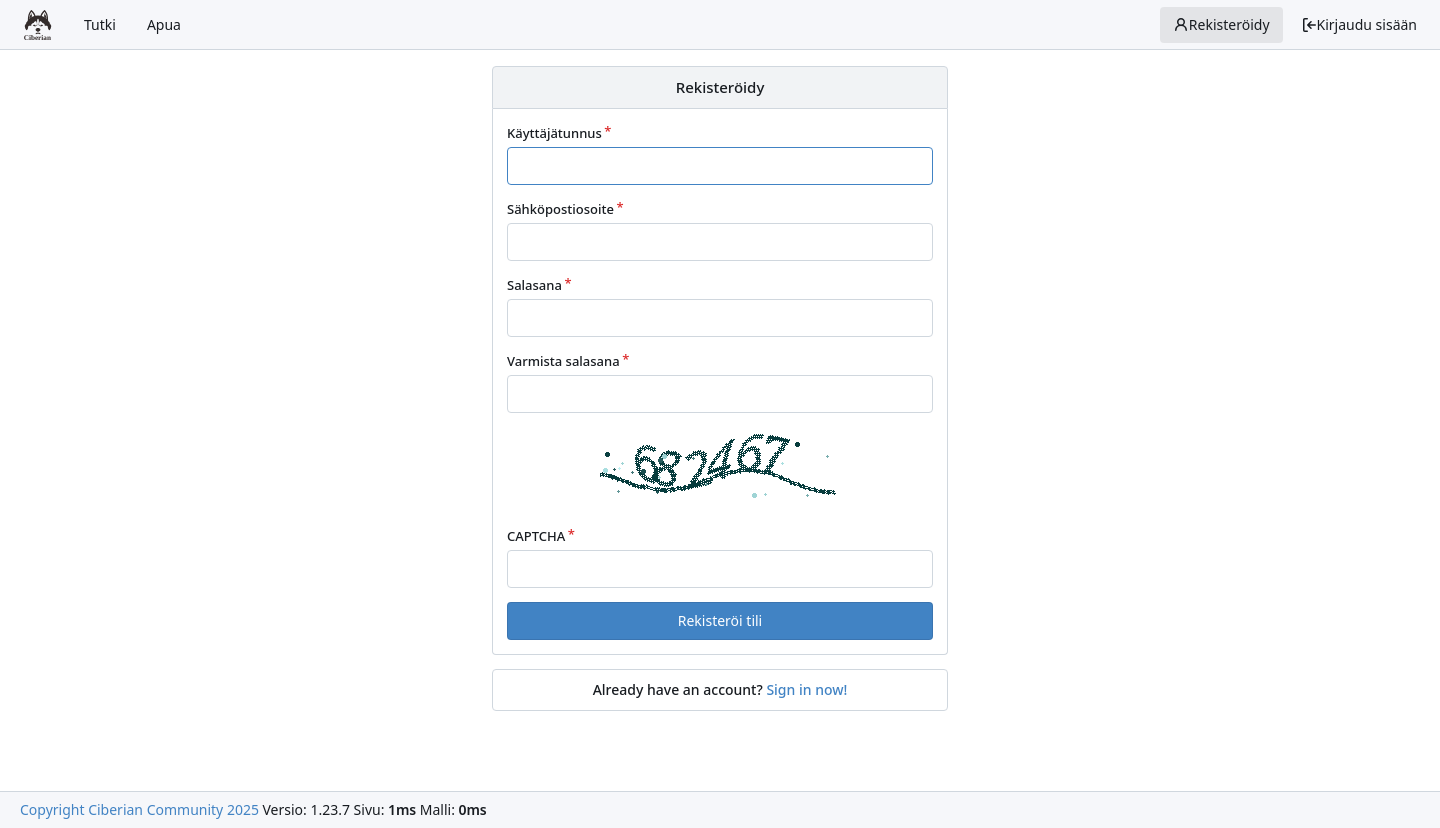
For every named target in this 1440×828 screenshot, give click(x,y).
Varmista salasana (563, 361)
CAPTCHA (536, 536)
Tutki (100, 24)
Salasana (534, 285)
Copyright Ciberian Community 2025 (139, 809)
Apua (164, 24)
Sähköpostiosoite (560, 209)
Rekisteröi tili (720, 620)
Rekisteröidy (1221, 24)
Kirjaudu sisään (1359, 24)
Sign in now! (806, 689)
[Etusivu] (38, 25)
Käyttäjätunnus (554, 133)
